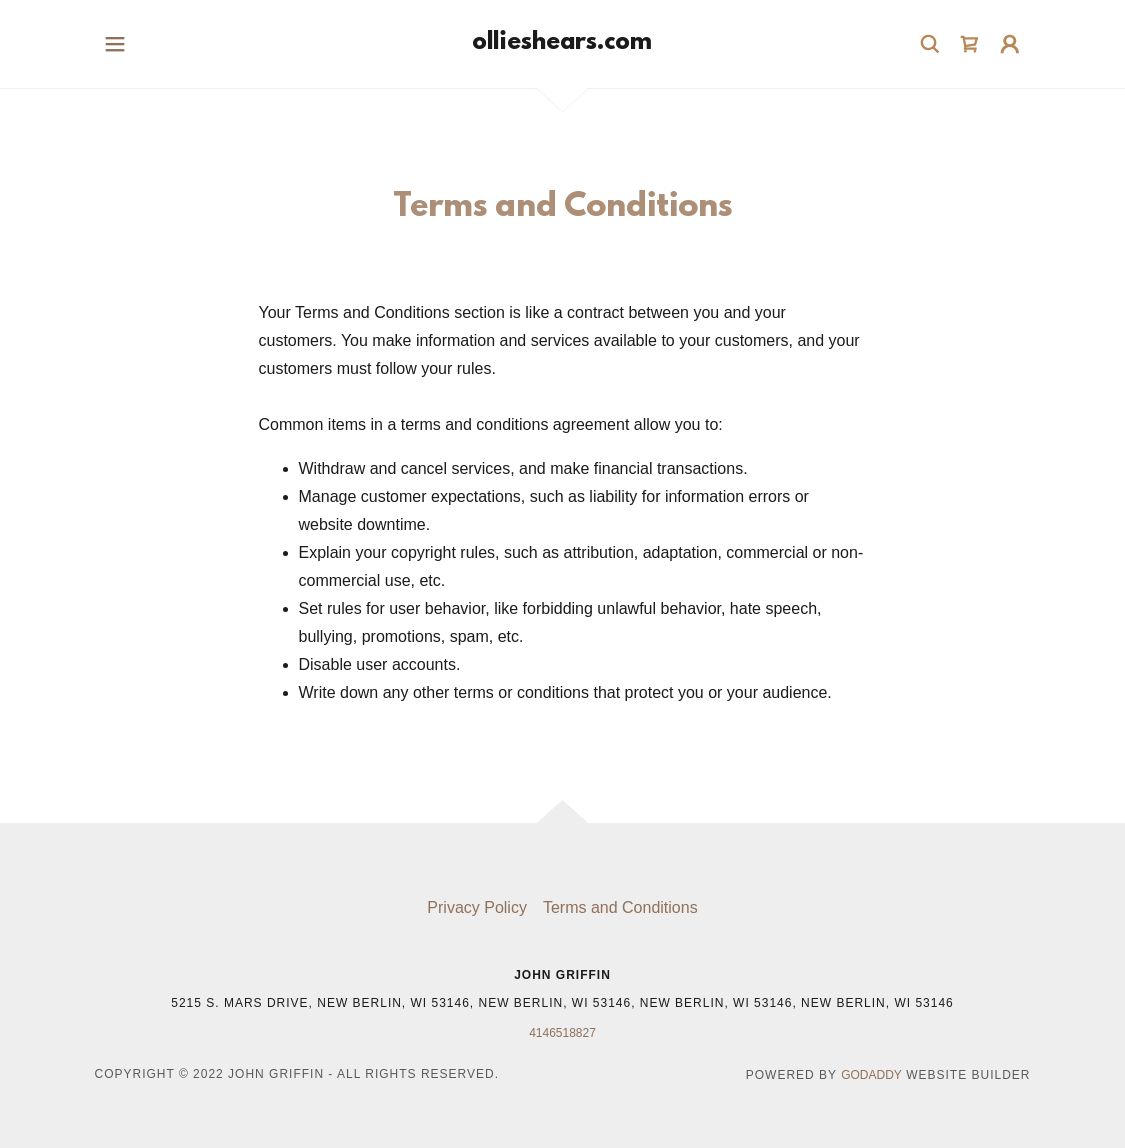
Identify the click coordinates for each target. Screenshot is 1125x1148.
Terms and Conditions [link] (620, 907)
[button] (115, 44)
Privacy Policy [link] (477, 907)
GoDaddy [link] (871, 1075)
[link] (562, 43)
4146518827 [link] (562, 1033)
